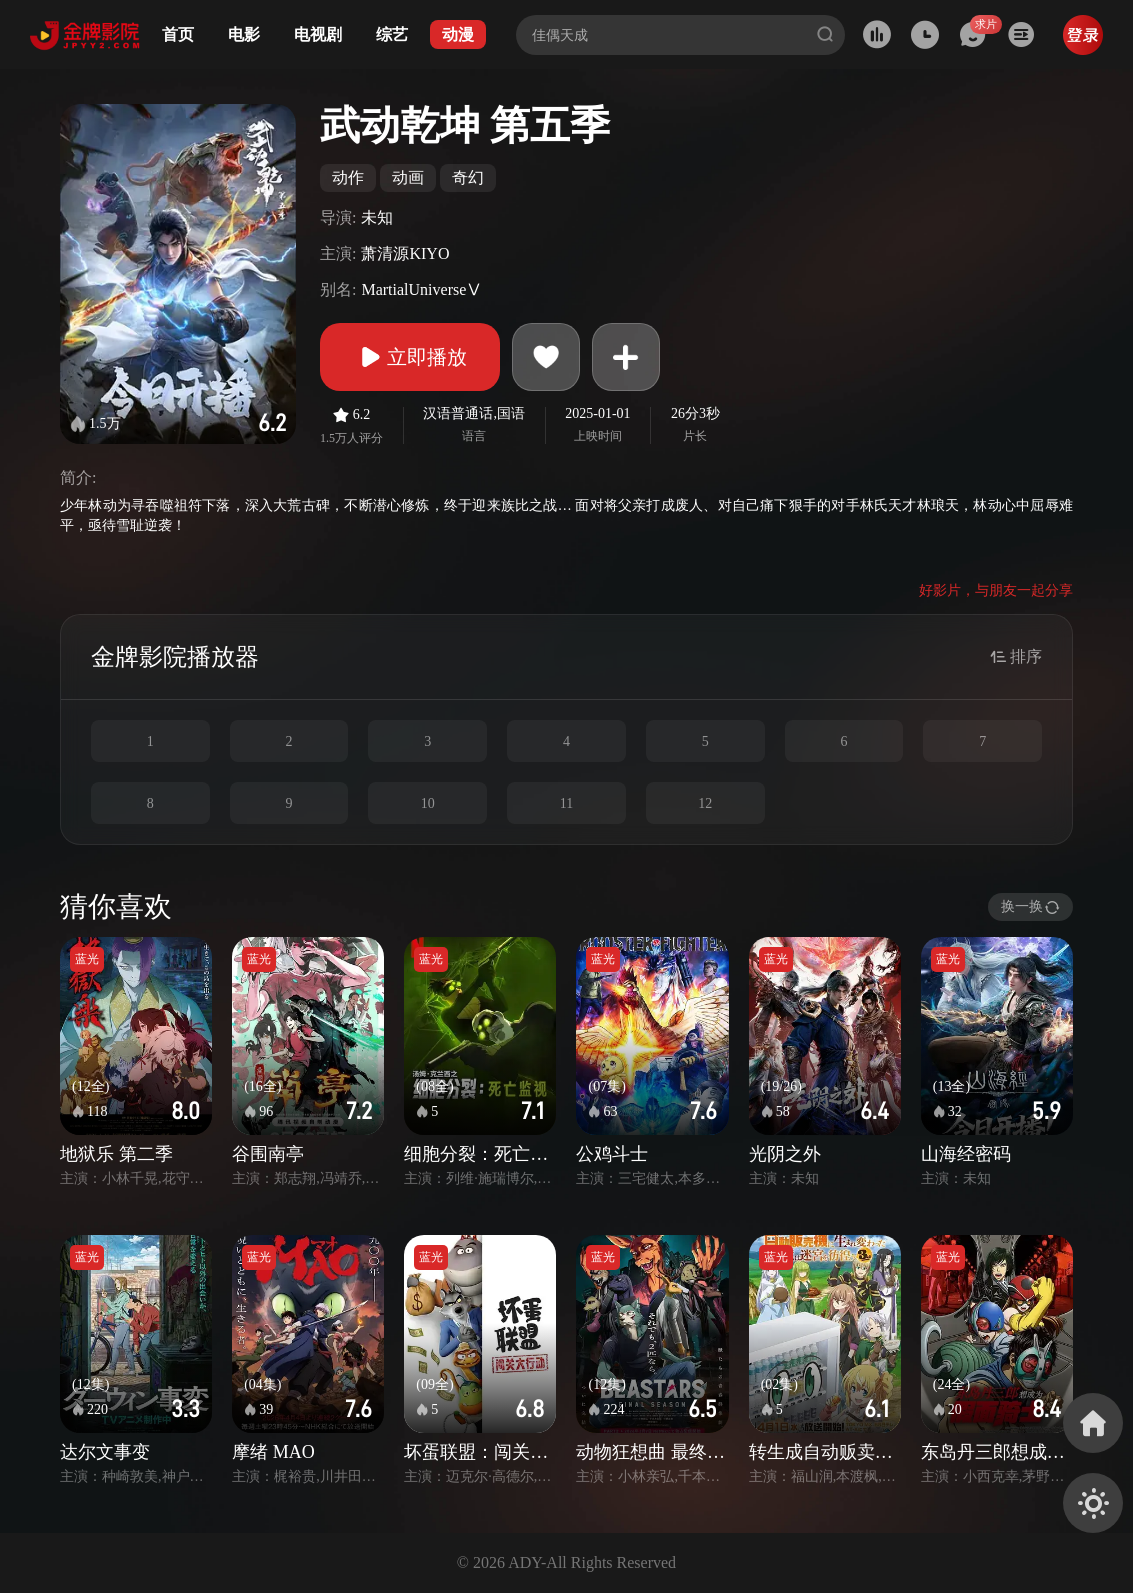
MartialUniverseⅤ (421, 289)
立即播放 (410, 357)
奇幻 (468, 177)
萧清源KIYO (405, 253)
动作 (348, 177)
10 (428, 803)
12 (705, 803)
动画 (408, 177)
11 (566, 803)
